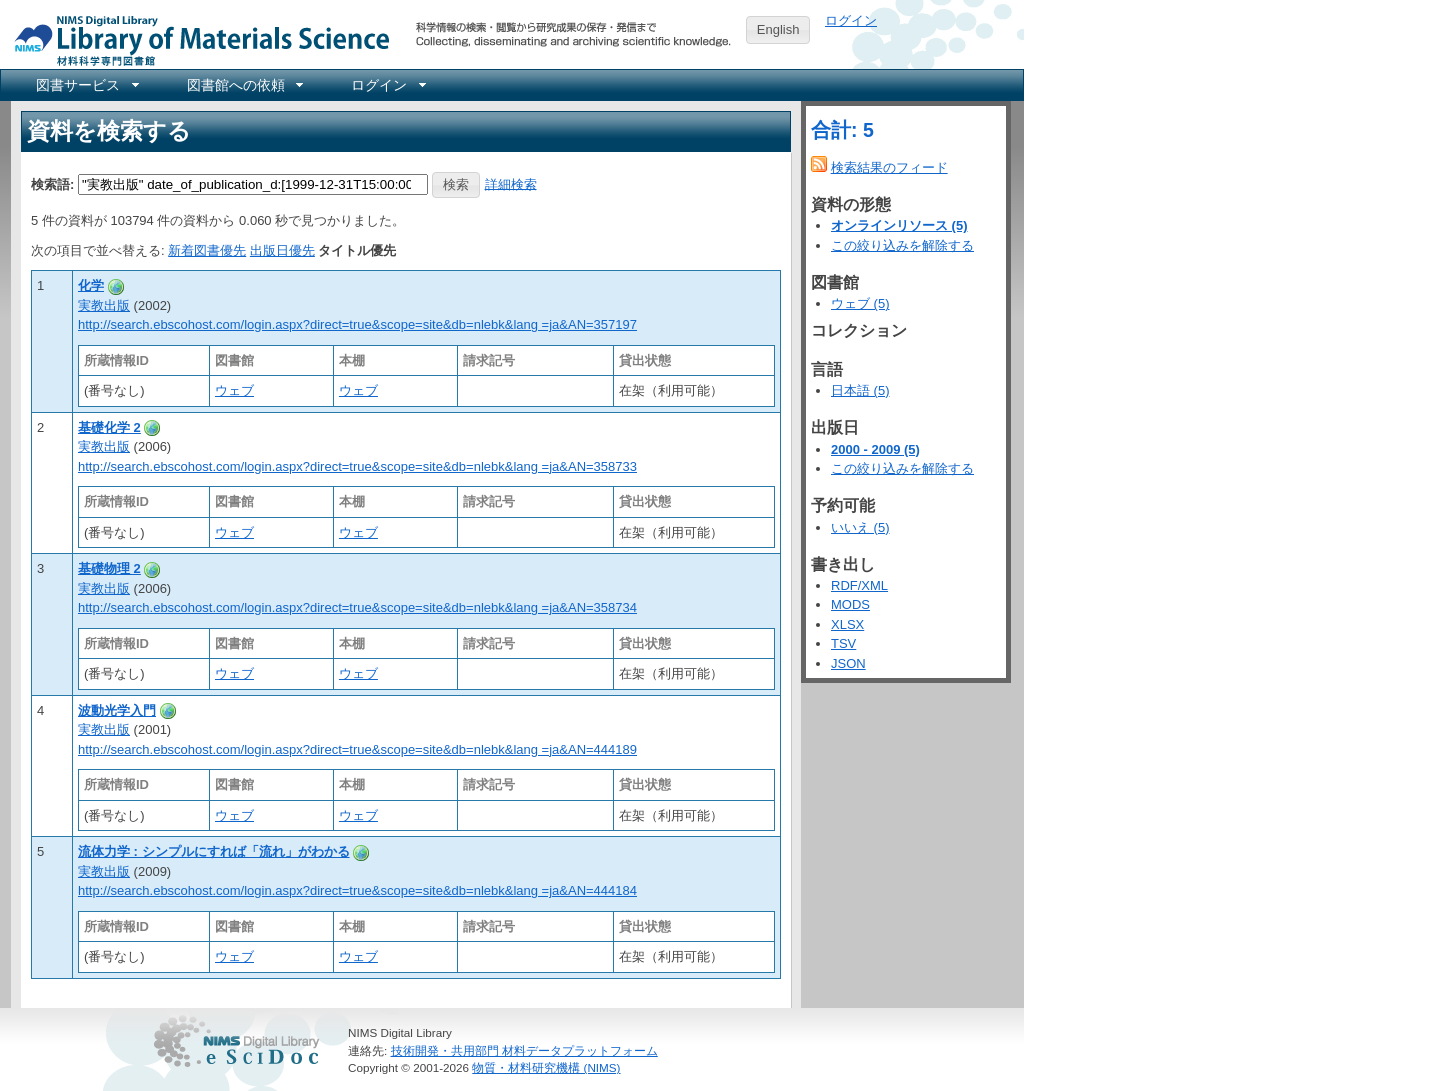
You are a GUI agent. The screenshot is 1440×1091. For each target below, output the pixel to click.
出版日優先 (282, 250)
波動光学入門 (117, 710)
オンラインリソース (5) (899, 225)
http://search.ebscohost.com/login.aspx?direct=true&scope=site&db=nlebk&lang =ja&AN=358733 (357, 466)
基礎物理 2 (109, 568)
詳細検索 (511, 183)
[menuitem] (86, 85)
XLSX (847, 624)
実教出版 (104, 305)
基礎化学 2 (109, 427)
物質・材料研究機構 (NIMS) (546, 1067)
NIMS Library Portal (196, 39)
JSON (848, 663)
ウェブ (234, 390)
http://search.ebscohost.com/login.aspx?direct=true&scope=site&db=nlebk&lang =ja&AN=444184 (357, 890)
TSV (843, 643)
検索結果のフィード (889, 167)
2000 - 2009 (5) (875, 449)
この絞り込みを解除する (902, 245)
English (778, 29)
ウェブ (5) (860, 303)
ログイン (851, 20)
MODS (850, 604)
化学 (91, 285)
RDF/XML (859, 585)
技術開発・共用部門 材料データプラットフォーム (524, 1050)
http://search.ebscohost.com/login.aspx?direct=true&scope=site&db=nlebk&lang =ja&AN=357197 (357, 324)
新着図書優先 (207, 250)
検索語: (52, 183)
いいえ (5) (860, 527)
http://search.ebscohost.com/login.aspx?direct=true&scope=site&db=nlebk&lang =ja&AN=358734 (357, 607)
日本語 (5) (860, 390)
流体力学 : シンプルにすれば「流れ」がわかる (214, 851)
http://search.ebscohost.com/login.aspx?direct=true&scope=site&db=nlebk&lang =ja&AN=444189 (357, 749)
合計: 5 (842, 130)
